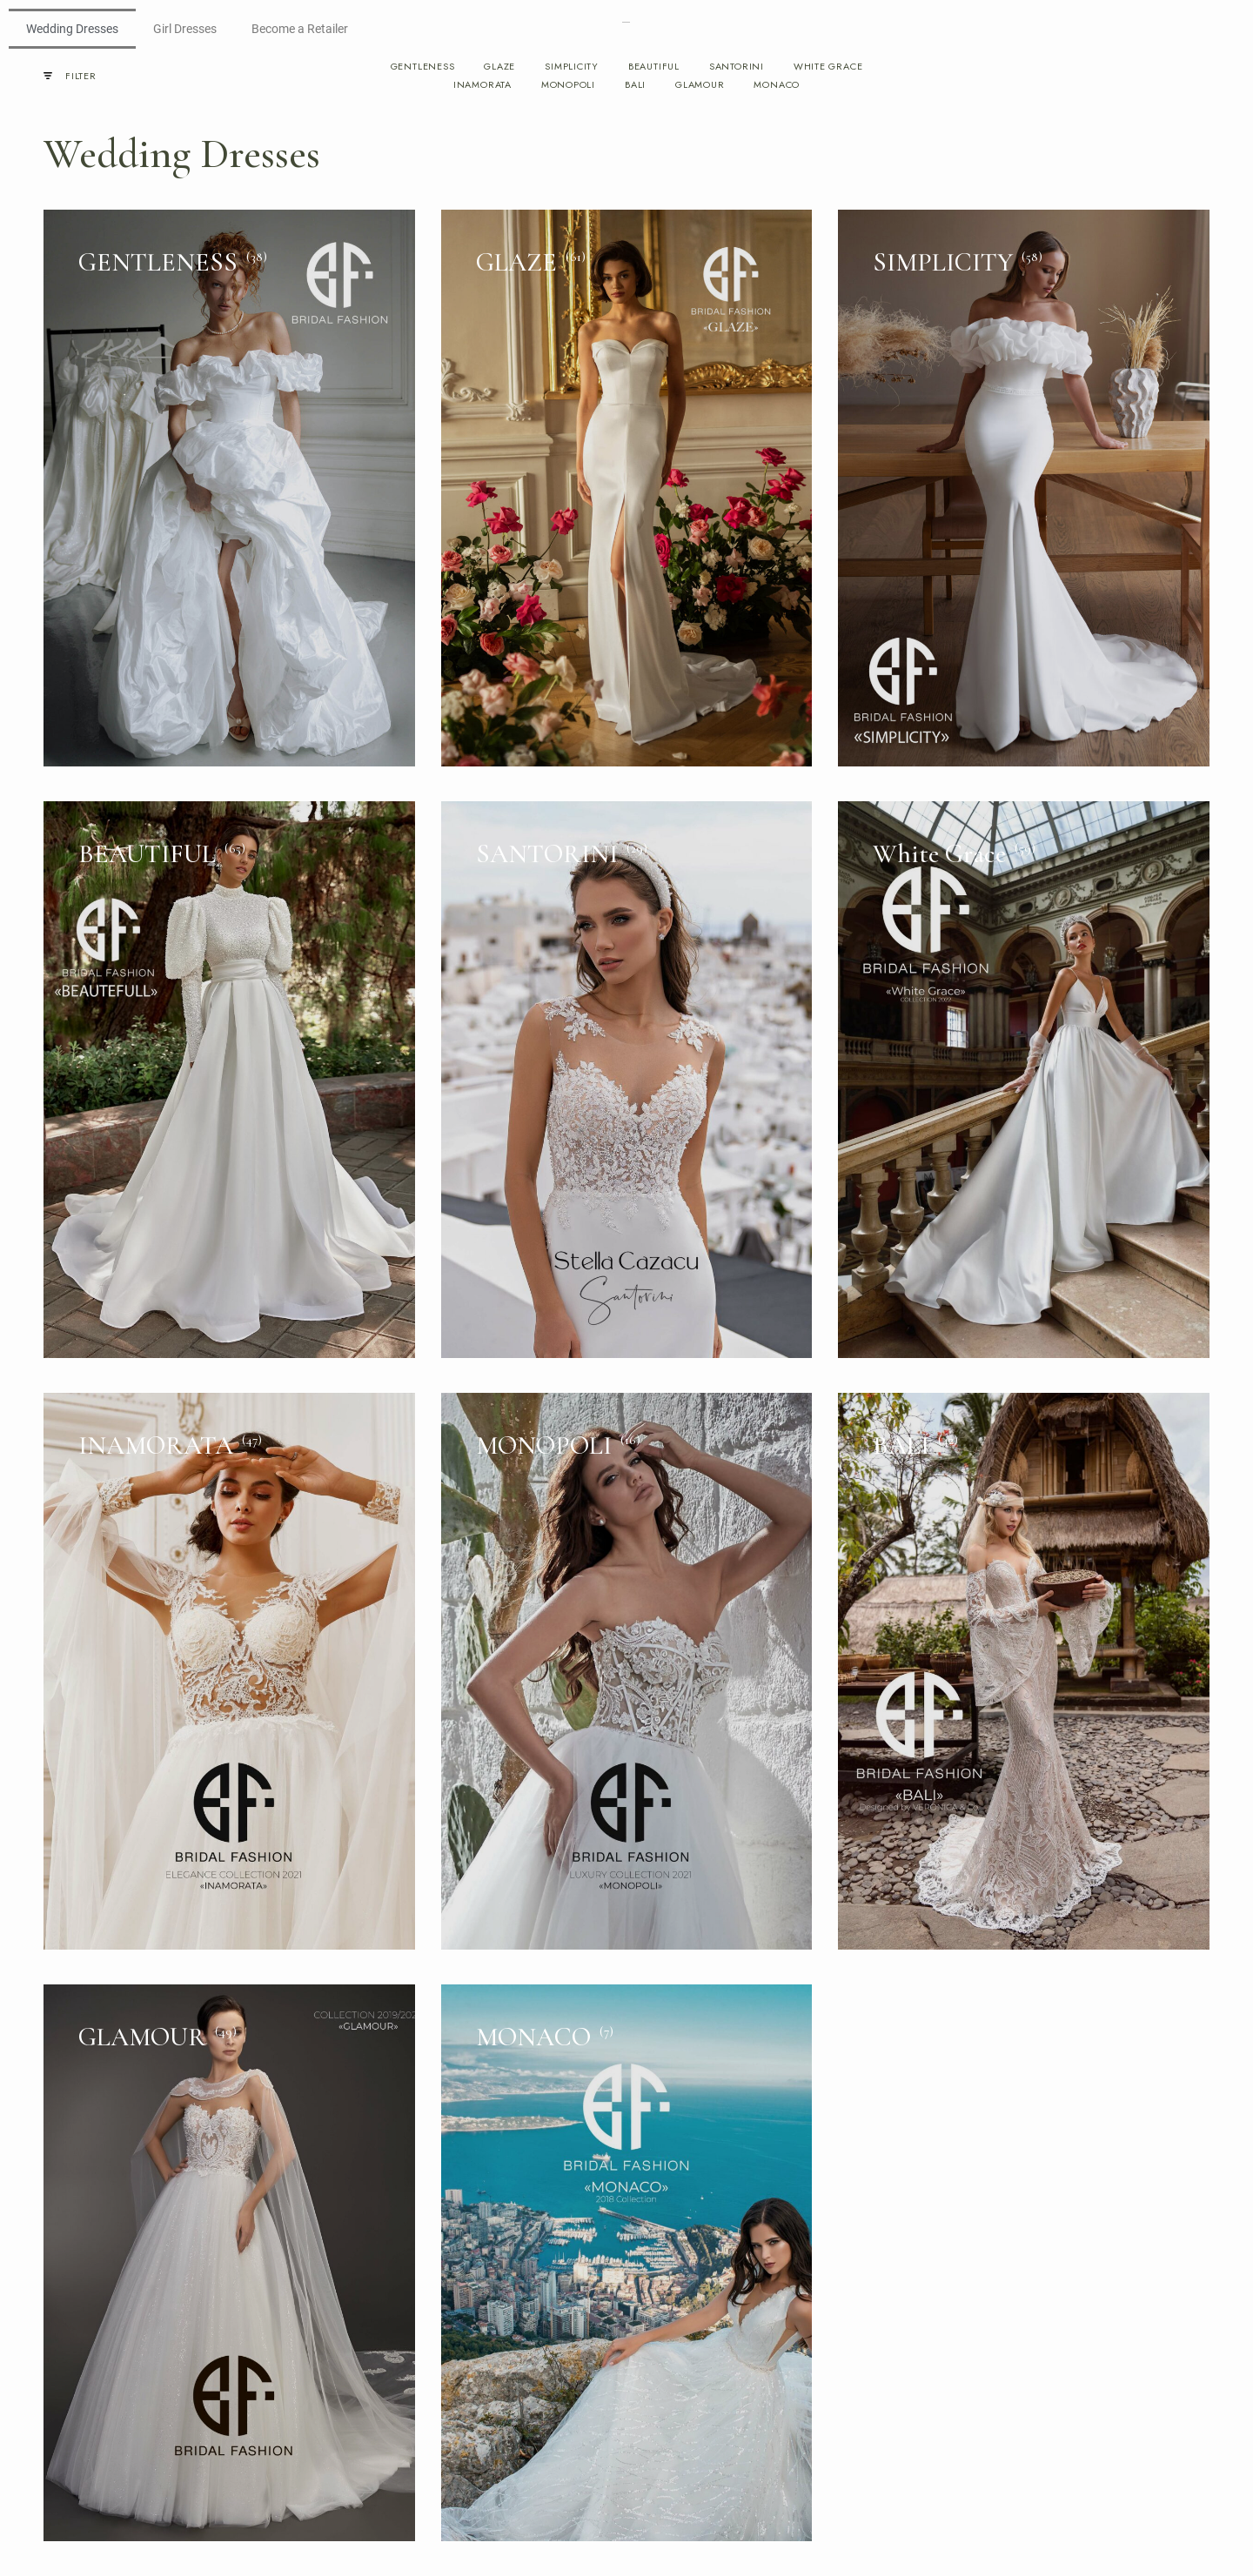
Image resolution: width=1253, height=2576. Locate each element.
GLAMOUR (699, 85)
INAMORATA (482, 85)
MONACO (777, 85)
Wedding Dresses (72, 29)
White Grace (828, 66)
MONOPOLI (568, 85)
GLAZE (499, 66)
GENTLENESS (423, 66)
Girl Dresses (185, 29)
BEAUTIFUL (654, 66)
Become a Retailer (299, 29)
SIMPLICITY (572, 66)
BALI (635, 85)
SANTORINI (736, 66)
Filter (70, 76)
